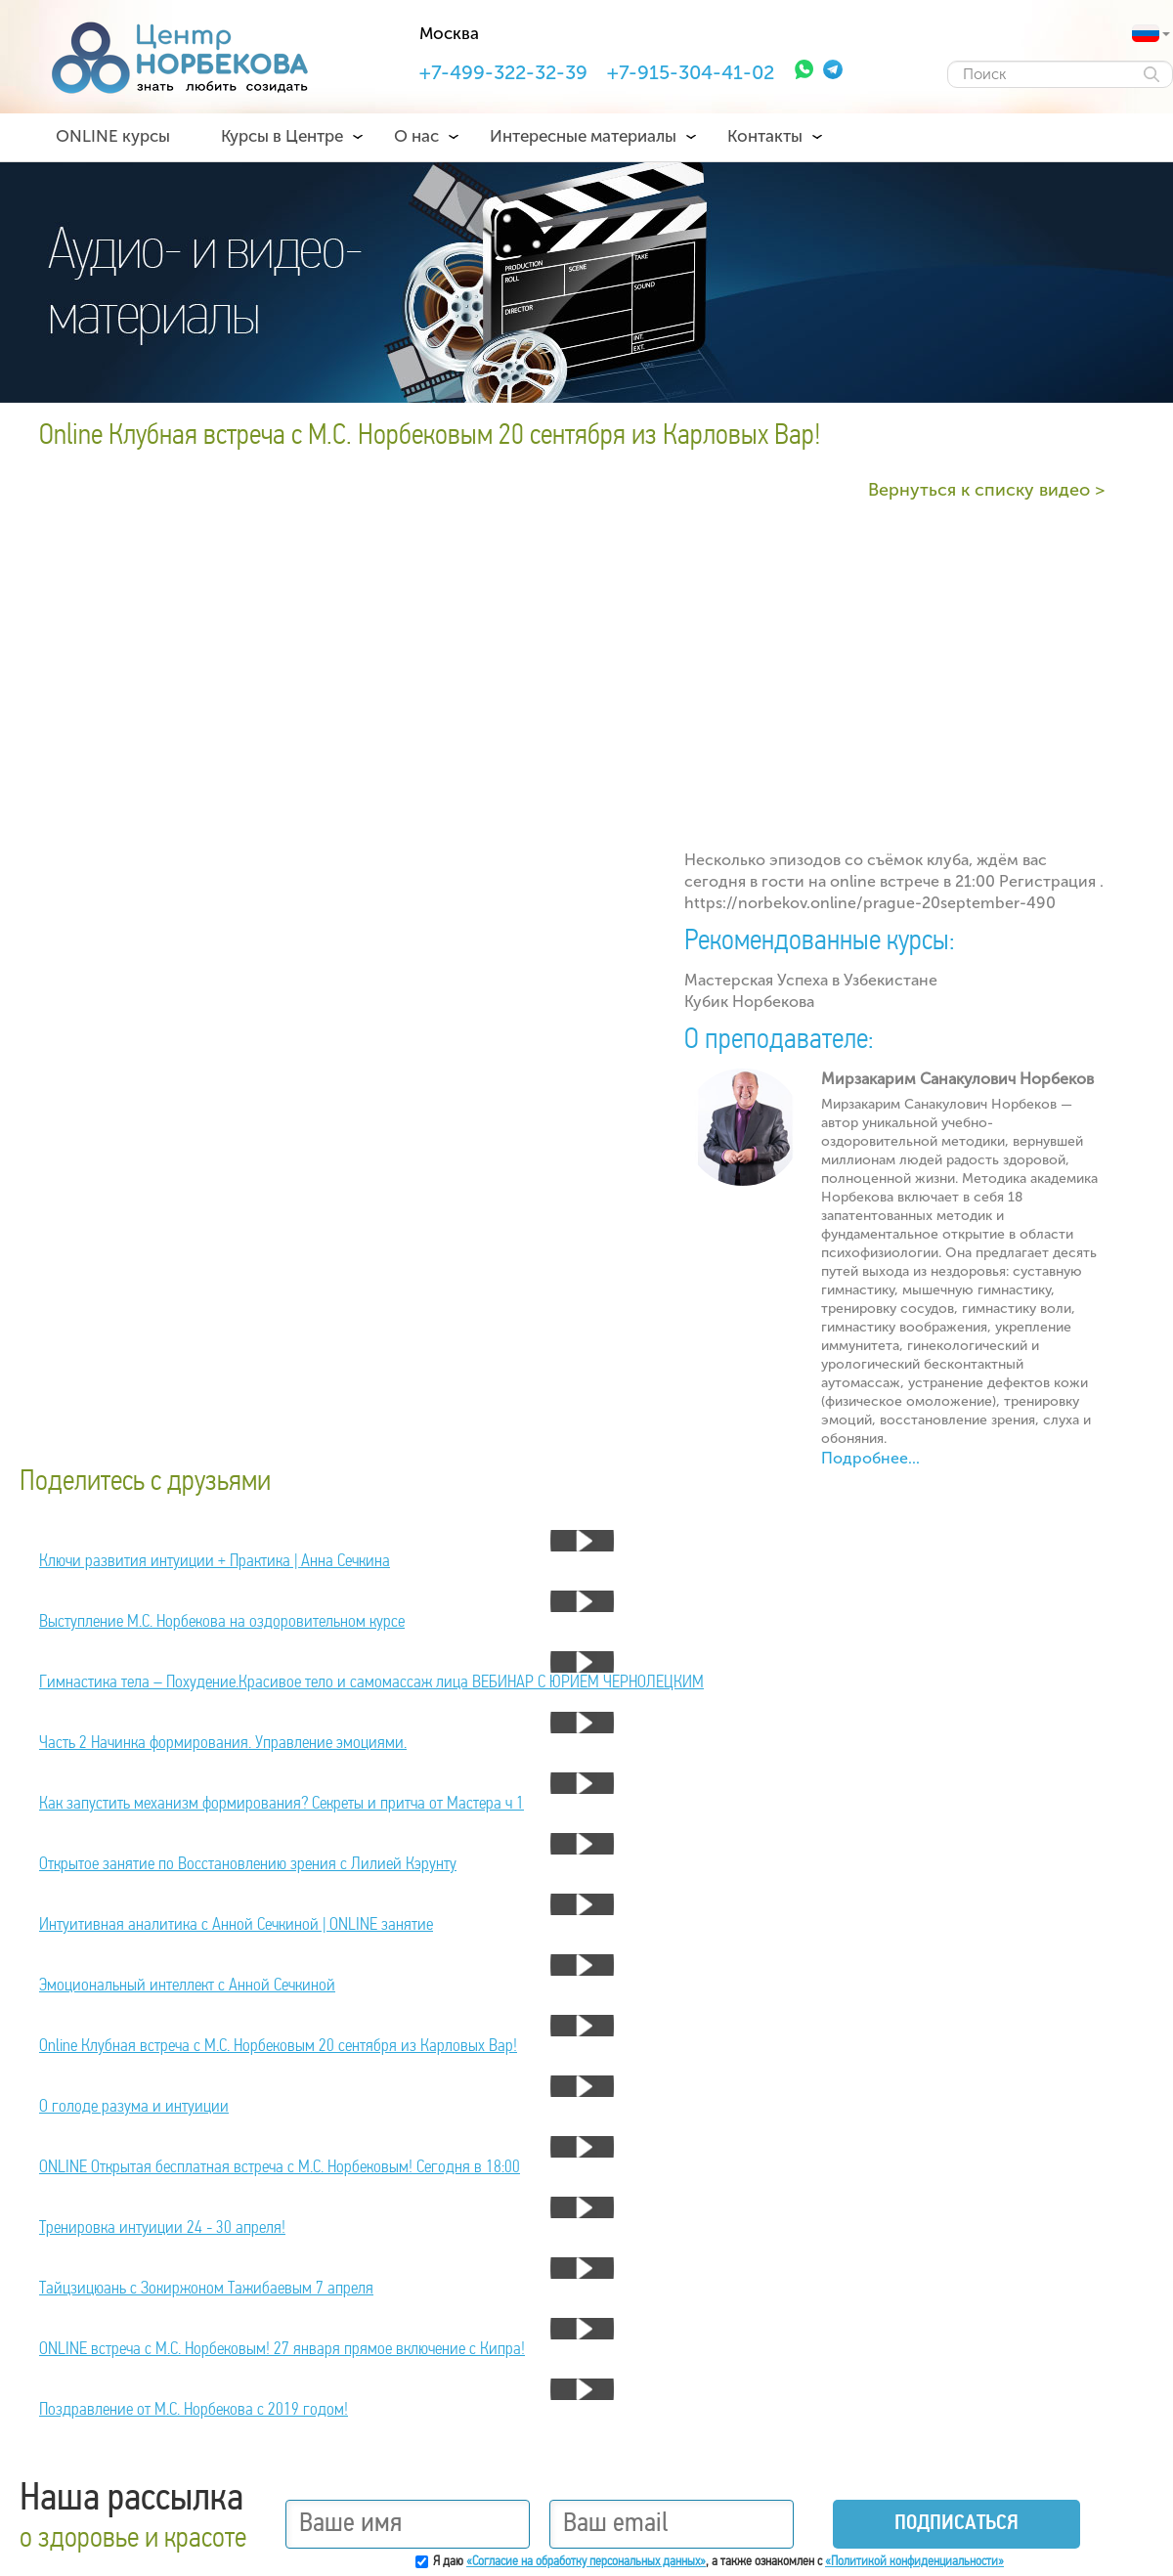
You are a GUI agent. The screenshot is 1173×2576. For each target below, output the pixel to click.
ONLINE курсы (113, 136)
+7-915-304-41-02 (690, 72)
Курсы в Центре (282, 136)
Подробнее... (870, 1458)
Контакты (765, 136)
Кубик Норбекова (749, 1001)
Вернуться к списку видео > (986, 490)
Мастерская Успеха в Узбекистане (810, 980)
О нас (416, 136)
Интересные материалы (583, 136)
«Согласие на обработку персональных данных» (586, 2561)
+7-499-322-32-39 (503, 72)
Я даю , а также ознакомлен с (718, 2561)
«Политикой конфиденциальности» (914, 2561)
